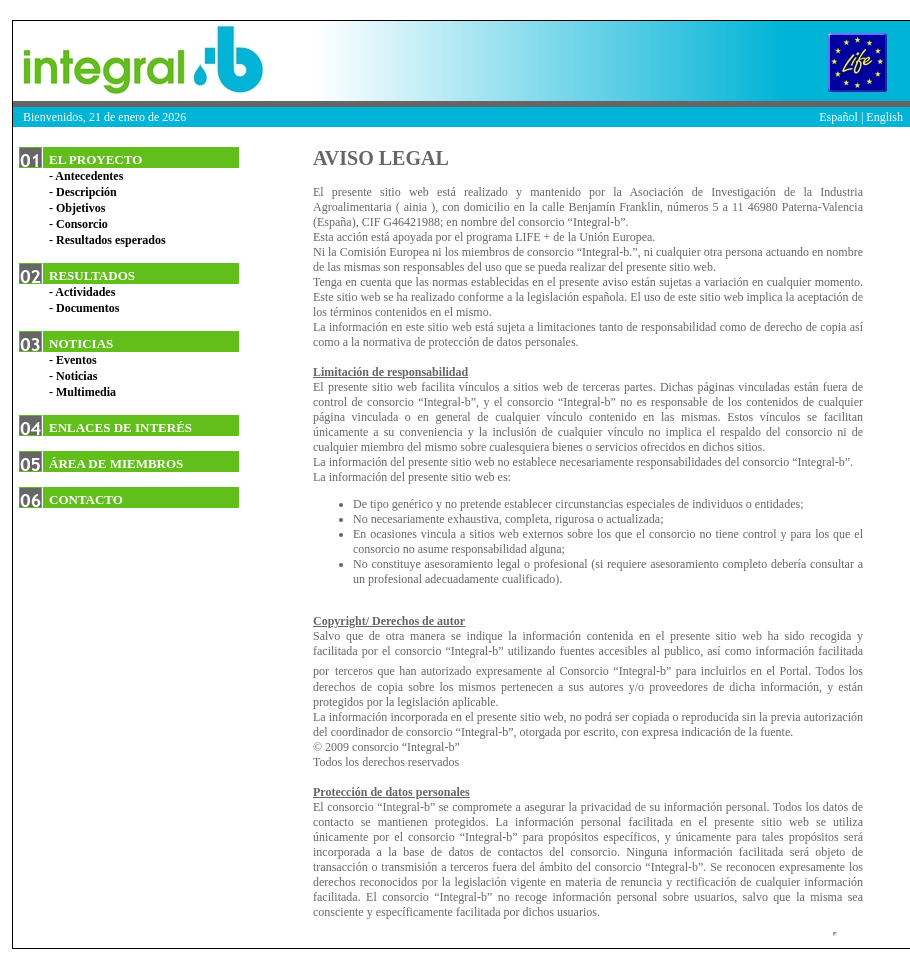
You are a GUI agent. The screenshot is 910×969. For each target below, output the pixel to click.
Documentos (87, 308)
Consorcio (82, 224)
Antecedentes (89, 176)
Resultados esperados (111, 240)
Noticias (76, 376)
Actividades (85, 292)
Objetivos (80, 208)
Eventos (76, 360)
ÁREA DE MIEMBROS (116, 463)
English (884, 117)
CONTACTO (86, 499)
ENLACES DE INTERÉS (120, 427)
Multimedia (86, 392)
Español (838, 117)
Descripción (86, 192)
